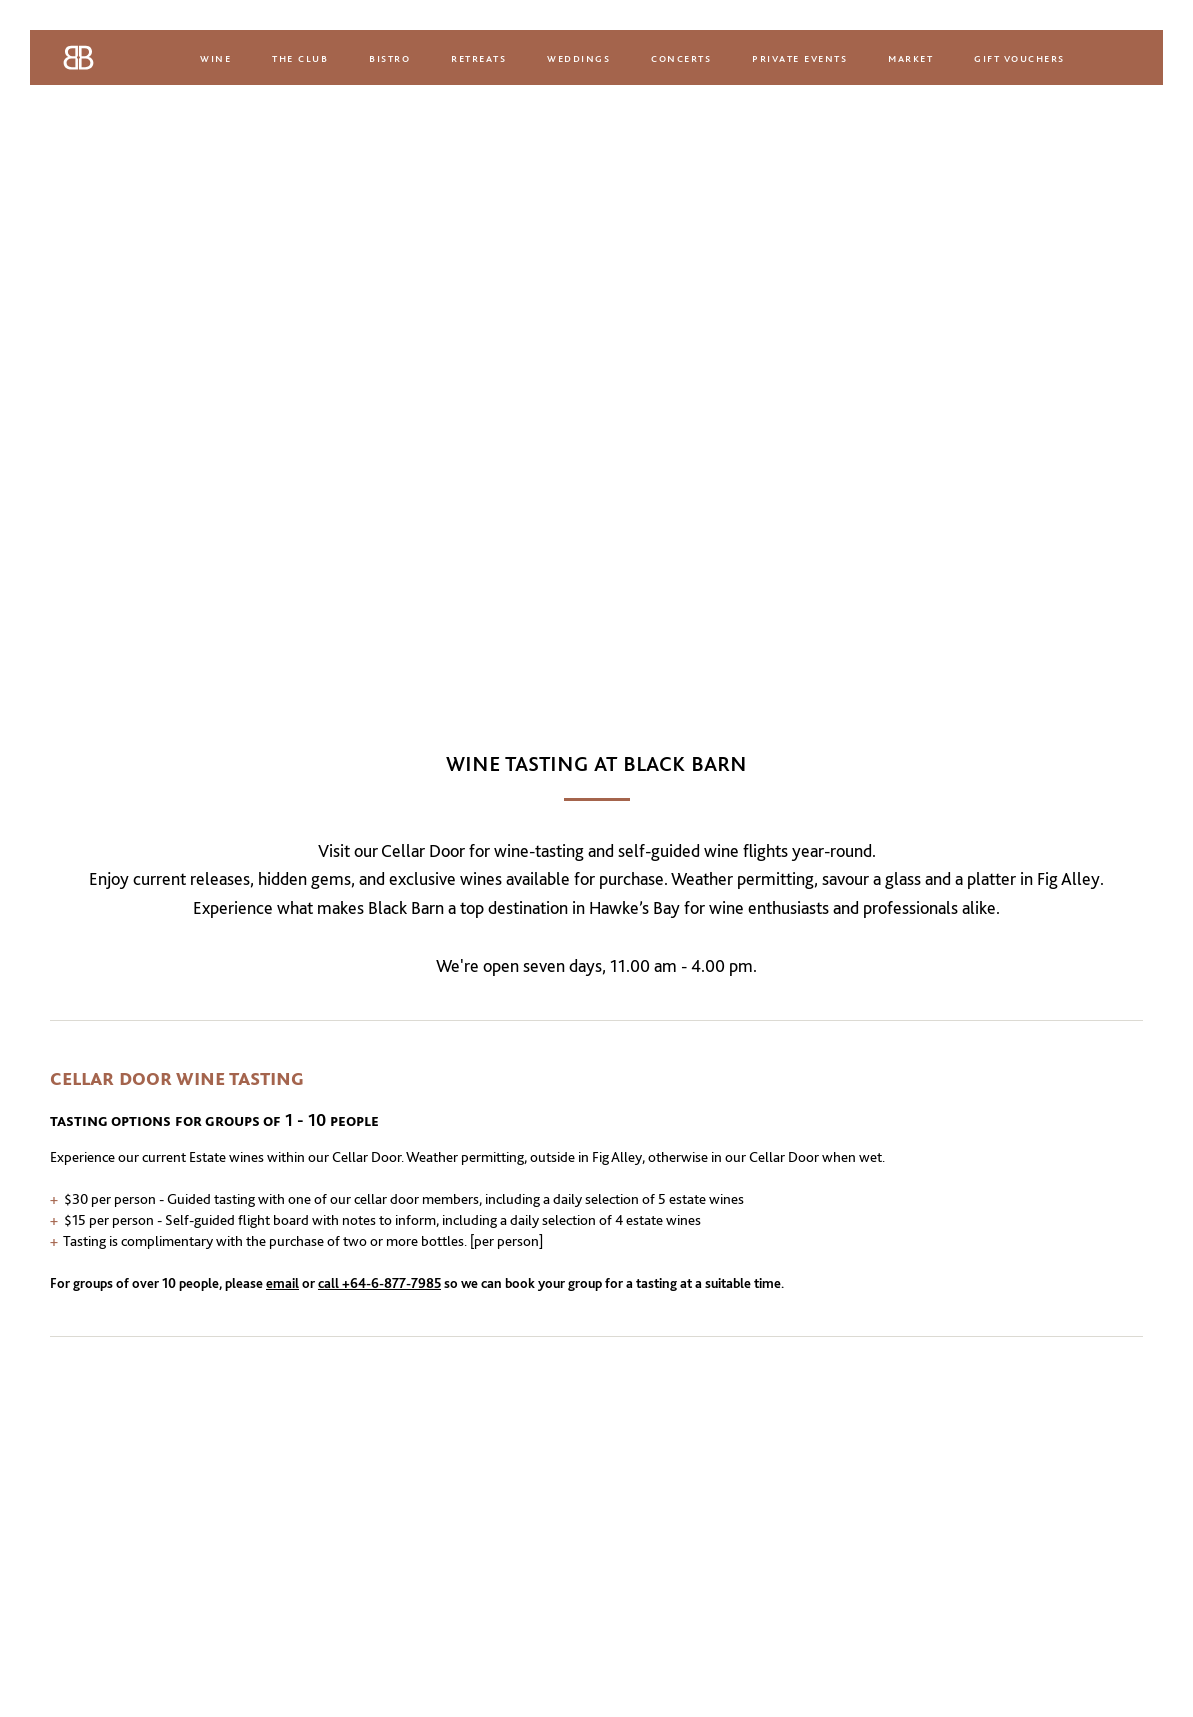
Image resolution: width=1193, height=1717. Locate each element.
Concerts (681, 57)
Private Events (799, 57)
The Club (300, 57)
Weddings (578, 57)
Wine (215, 57)
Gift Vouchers (1019, 57)
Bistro (389, 57)
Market (910, 57)
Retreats (478, 57)
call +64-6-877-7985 (379, 1283)
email (282, 1283)
